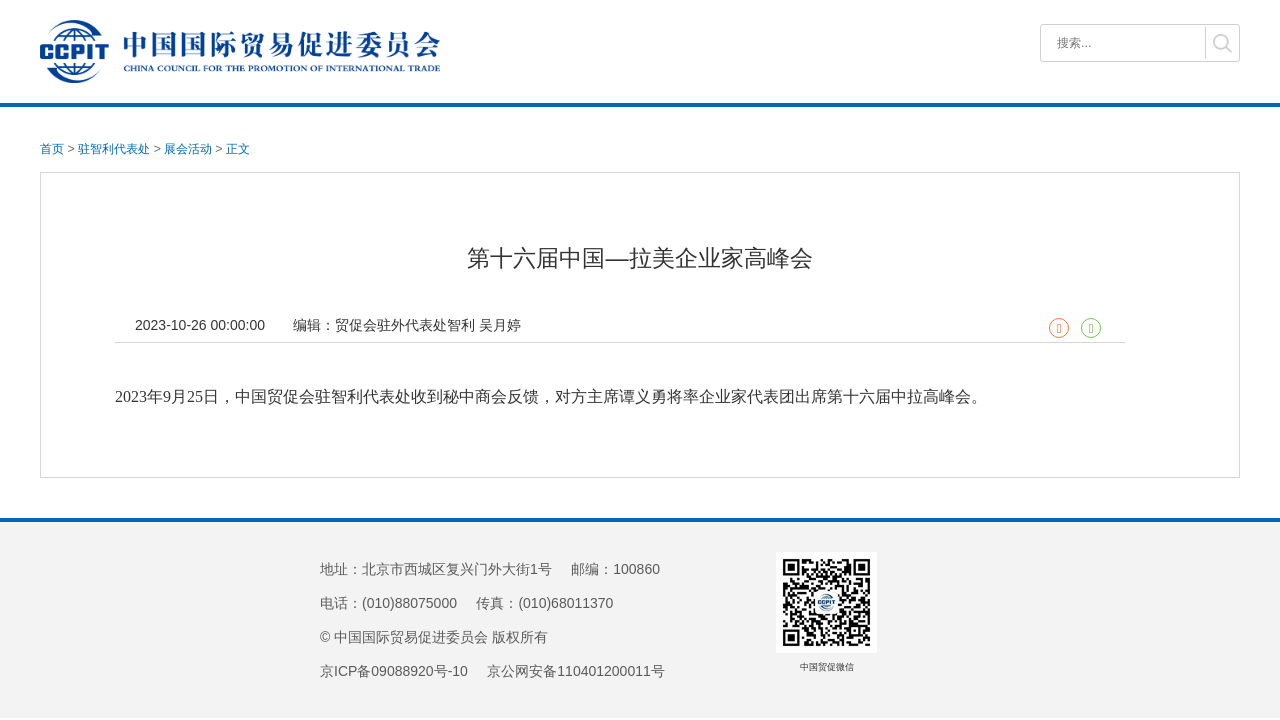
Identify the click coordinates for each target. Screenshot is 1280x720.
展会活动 (188, 149)
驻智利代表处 (114, 149)
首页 (52, 149)
